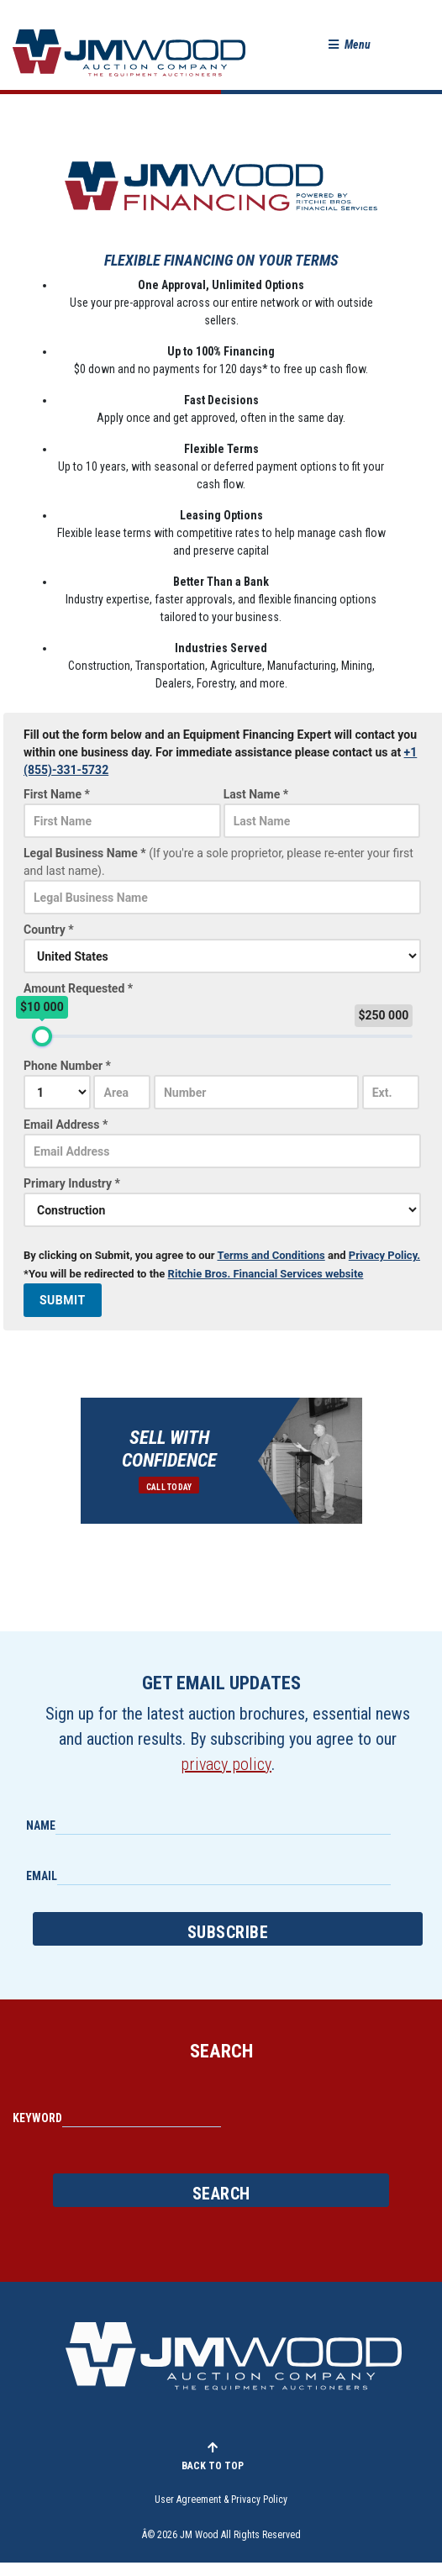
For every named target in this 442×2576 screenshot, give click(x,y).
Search (221, 2194)
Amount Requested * (78, 988)
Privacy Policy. (384, 1255)
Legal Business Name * (218, 863)
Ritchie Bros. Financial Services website (266, 1273)
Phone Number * (67, 1065)
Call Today (169, 1487)
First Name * (57, 794)
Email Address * (66, 1124)
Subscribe (228, 1932)
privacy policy (226, 1764)
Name (40, 1825)
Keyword (37, 2118)
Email (41, 1876)
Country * (49, 929)
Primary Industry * (72, 1183)
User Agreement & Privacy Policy (221, 2499)
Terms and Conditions (270, 1255)
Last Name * (256, 794)
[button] (350, 45)
